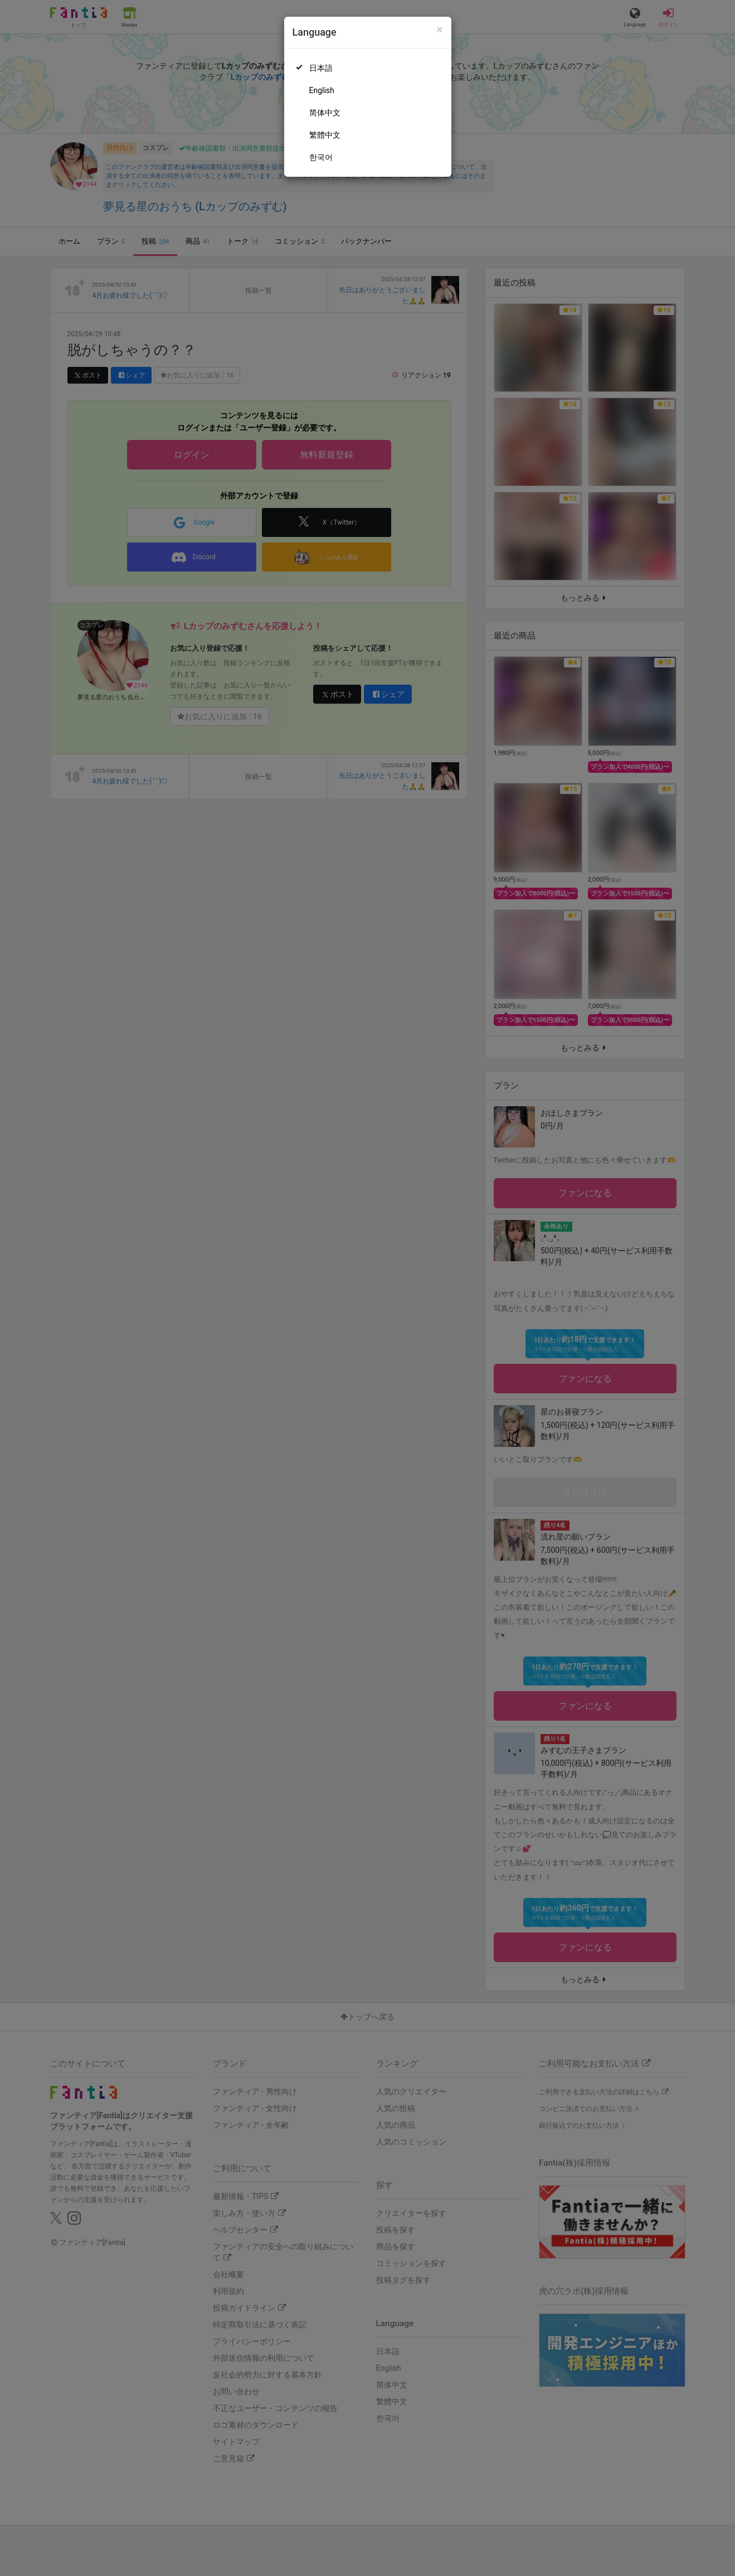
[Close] (439, 30)
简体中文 (324, 112)
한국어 (321, 157)
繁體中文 (324, 134)
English (321, 90)
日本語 (321, 68)
